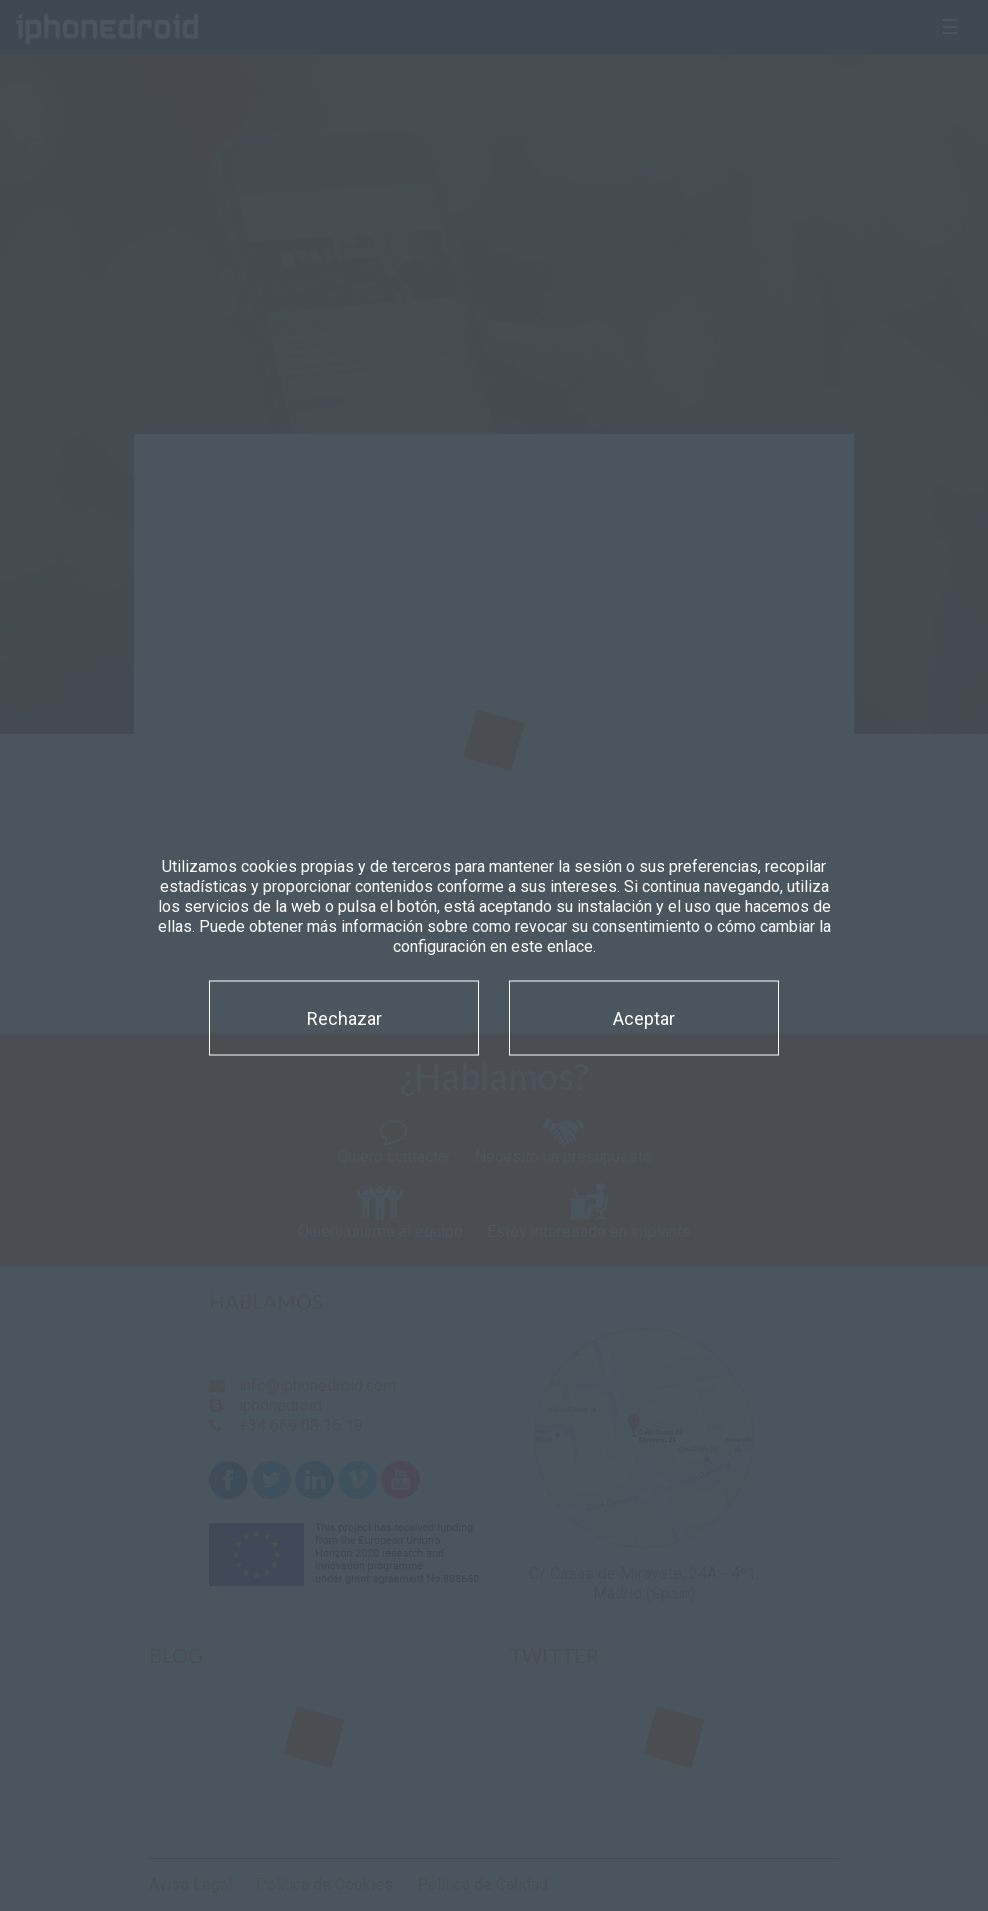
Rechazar (344, 1017)
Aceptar (644, 1017)
